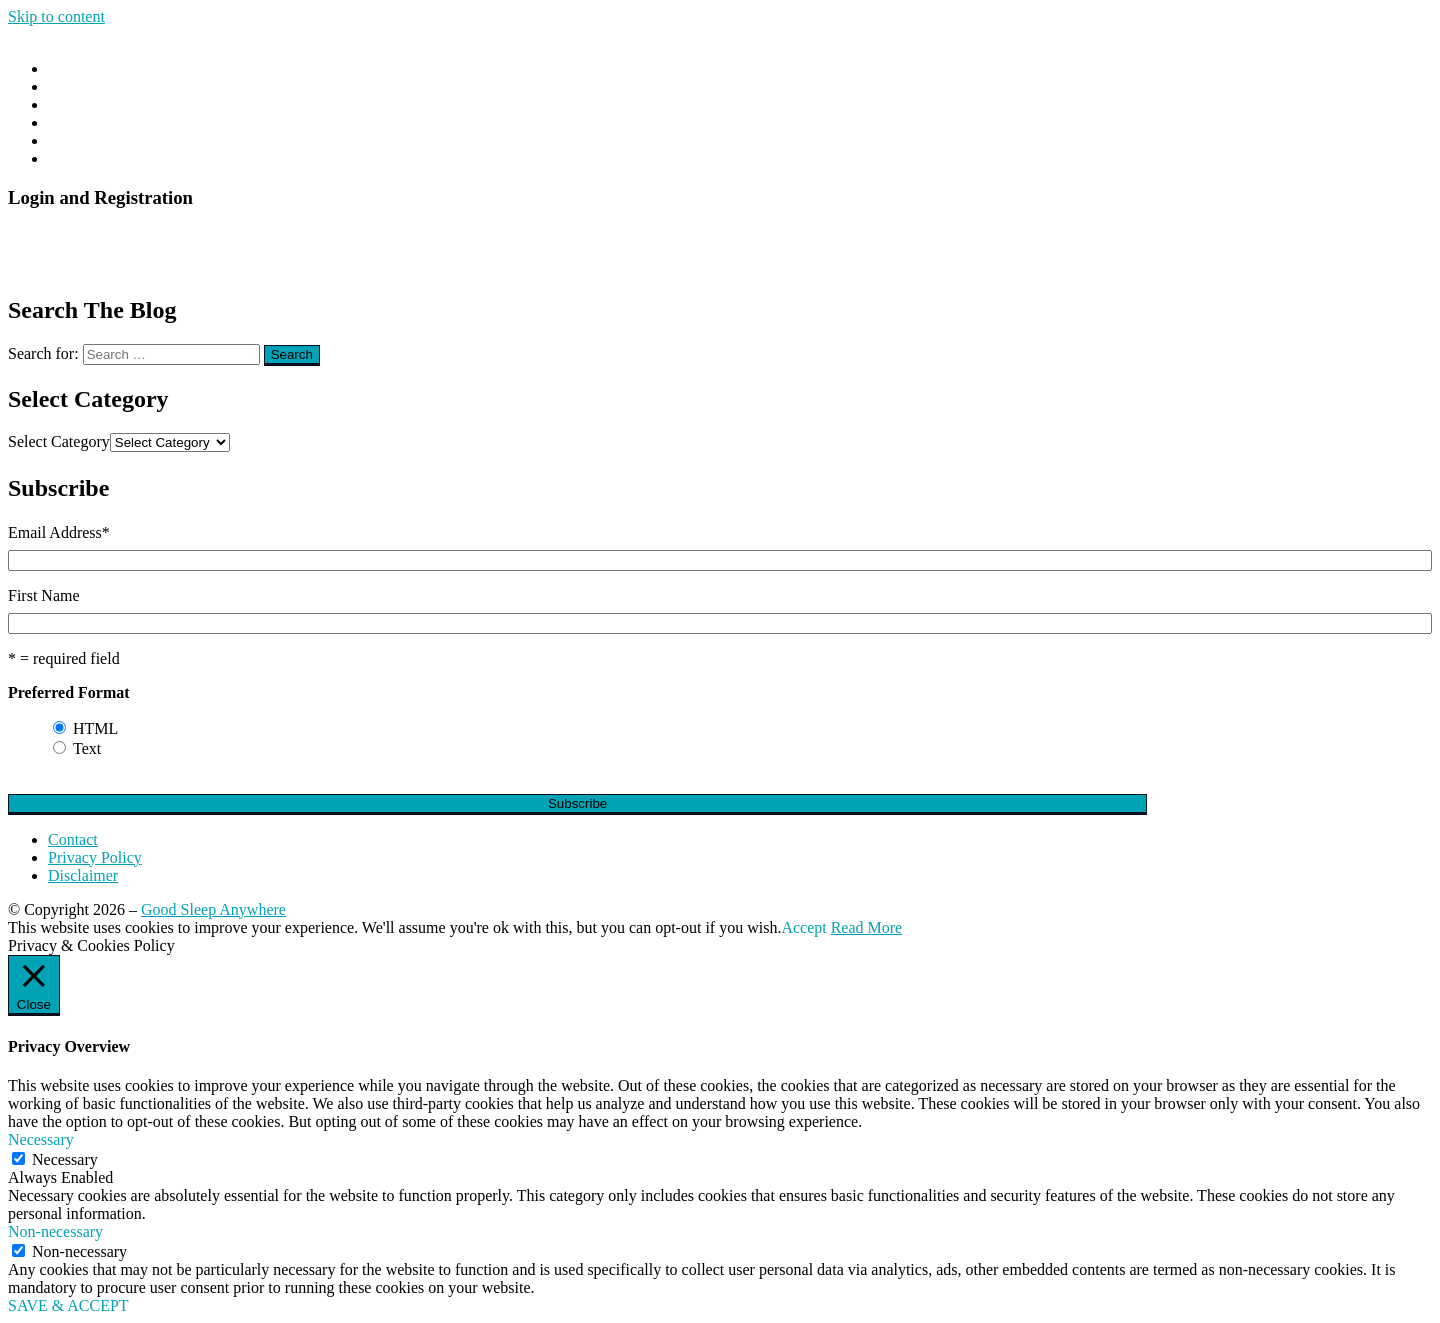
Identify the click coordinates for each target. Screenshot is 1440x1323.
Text (87, 748)
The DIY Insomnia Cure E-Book (152, 158)
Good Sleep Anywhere (213, 909)
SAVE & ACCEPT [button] (68, 1305)
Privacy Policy (95, 857)
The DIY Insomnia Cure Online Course (174, 140)
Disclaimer (83, 875)
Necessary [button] (41, 1139)
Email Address (59, 532)
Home (67, 68)
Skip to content (56, 16)
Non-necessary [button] (55, 1231)
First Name (44, 595)
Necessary (65, 1159)
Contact (73, 122)
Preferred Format (69, 692)
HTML (95, 728)
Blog (63, 86)
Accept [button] (803, 927)
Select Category (59, 441)
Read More (867, 927)
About (68, 104)
